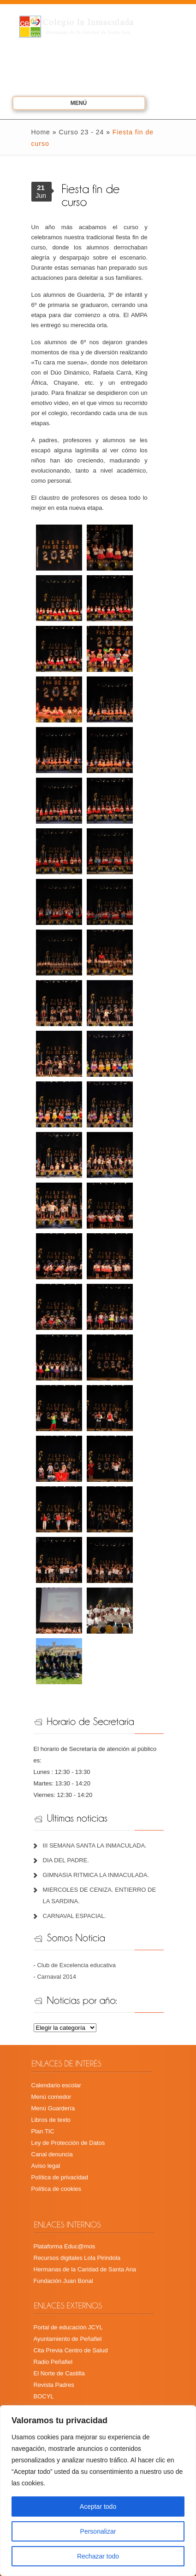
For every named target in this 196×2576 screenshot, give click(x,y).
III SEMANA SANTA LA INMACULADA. (95, 1845)
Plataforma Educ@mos (64, 2246)
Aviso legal (45, 2165)
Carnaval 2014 (56, 1976)
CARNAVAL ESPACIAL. (75, 1915)
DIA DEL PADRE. (66, 1860)
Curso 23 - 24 (81, 132)
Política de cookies (56, 2188)
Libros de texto (51, 2119)
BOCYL (44, 2396)
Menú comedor (51, 2096)
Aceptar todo (98, 2506)
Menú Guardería (53, 2108)
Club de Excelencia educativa (76, 1965)
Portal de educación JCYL (68, 2327)
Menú (66, 104)
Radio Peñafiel (53, 2361)
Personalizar (98, 2531)
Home (40, 132)
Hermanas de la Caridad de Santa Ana (85, 2269)
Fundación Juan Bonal (63, 2280)
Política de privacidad (60, 2177)
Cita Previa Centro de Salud (71, 2350)
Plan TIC (42, 2131)
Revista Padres (54, 2384)
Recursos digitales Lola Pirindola (77, 2257)
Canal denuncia (52, 2154)
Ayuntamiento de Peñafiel (68, 2338)
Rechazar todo (98, 2556)
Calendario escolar (56, 2085)
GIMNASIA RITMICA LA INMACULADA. (96, 1874)
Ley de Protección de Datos (68, 2142)
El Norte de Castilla (59, 2373)
